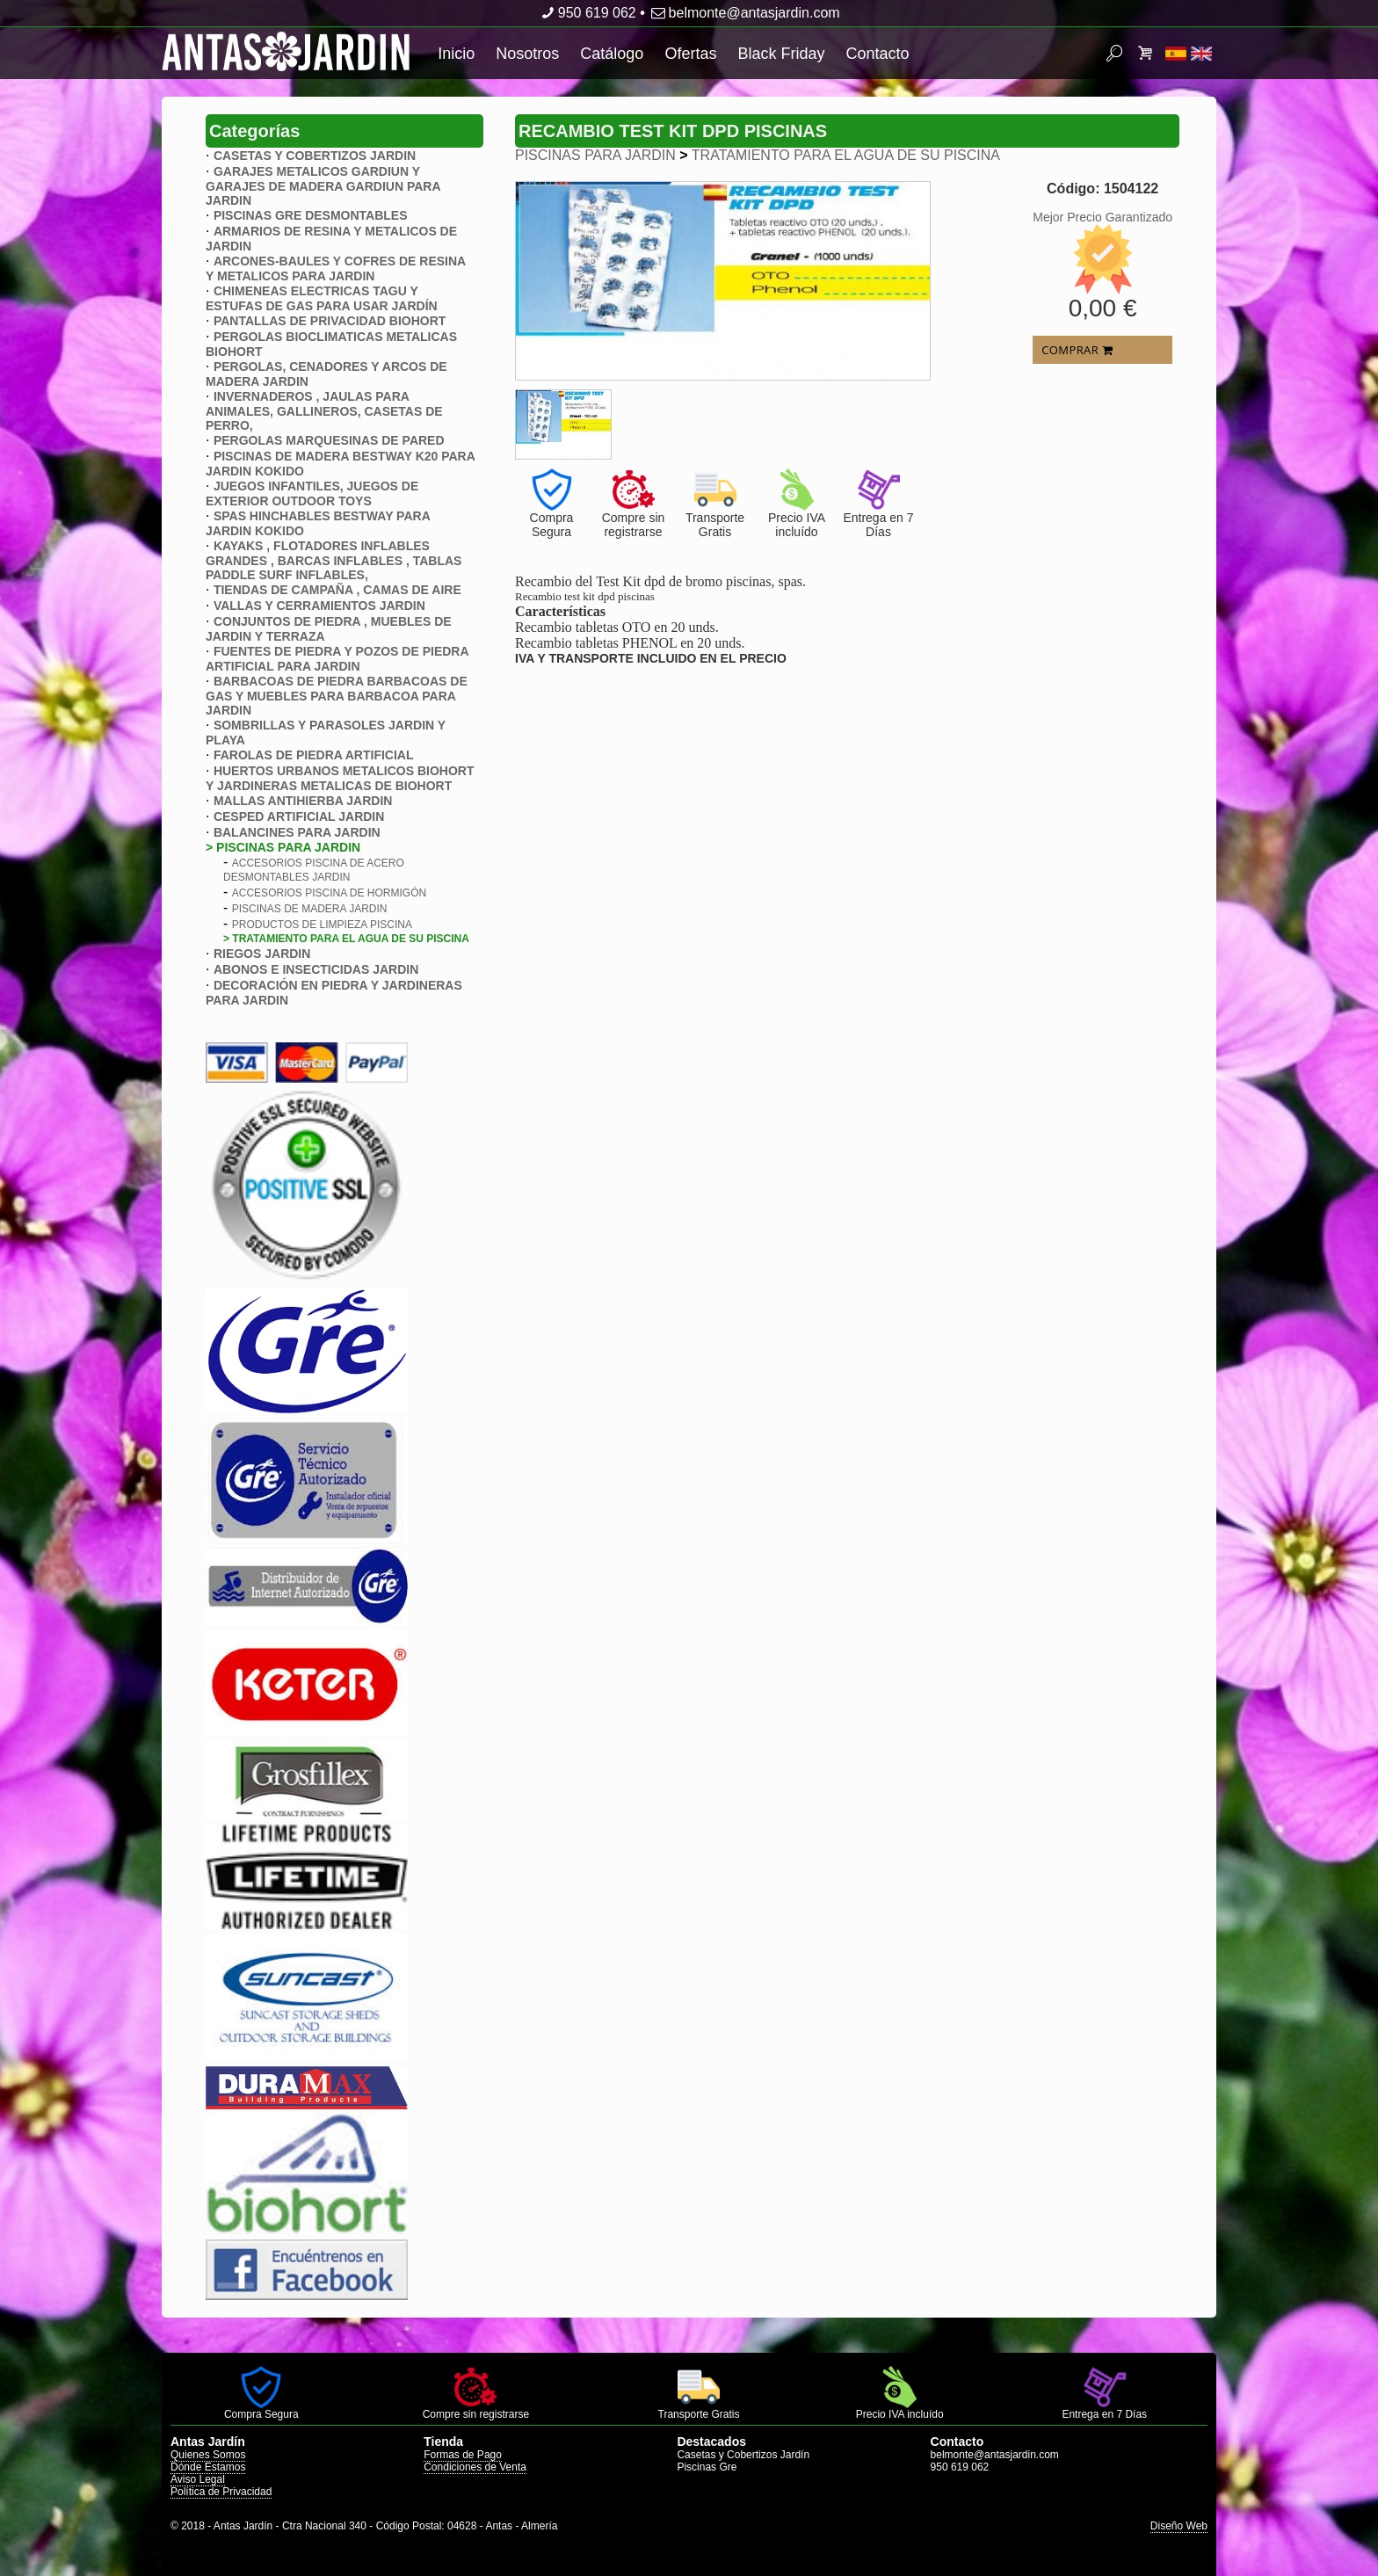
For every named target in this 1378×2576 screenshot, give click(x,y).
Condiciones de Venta (475, 2467)
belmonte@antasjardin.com (744, 12)
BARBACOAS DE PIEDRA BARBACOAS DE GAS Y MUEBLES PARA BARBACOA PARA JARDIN (337, 695)
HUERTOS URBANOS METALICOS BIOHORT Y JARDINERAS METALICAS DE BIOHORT (340, 778)
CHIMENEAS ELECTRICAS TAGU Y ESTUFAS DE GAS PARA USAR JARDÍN (322, 298)
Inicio (456, 53)
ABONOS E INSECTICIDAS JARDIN (316, 969)
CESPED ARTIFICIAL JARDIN (299, 816)
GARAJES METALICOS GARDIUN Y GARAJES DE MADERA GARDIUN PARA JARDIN (323, 185)
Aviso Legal (197, 2479)
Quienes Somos (207, 2455)
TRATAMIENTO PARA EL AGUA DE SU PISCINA (846, 155)
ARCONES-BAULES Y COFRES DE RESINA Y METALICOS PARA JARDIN (336, 268)
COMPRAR (1077, 350)
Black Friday (780, 53)
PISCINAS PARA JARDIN (595, 155)
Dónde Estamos (207, 2467)
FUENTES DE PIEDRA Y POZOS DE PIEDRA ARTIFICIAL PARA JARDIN (337, 658)
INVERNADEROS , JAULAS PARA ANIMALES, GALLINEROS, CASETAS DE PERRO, (324, 410)
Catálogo (611, 53)
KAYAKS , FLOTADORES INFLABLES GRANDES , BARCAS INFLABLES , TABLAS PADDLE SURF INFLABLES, (333, 560)
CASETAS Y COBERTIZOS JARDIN (315, 156)
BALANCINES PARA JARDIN (297, 832)
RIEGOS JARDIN (262, 954)
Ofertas (690, 53)
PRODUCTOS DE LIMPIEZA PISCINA (322, 924)
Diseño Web (1179, 2526)
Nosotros (527, 53)
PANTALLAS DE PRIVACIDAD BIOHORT (330, 321)
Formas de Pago (463, 2455)
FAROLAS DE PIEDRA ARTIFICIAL (314, 755)
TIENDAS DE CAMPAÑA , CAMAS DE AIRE (337, 590)
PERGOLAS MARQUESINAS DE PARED (329, 440)
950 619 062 (586, 12)
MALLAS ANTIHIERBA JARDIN (303, 801)
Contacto (877, 53)
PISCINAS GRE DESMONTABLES (311, 215)
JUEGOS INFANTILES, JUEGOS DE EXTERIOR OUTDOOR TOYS (312, 493)
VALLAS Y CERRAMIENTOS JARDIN (319, 606)
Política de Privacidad (221, 2491)
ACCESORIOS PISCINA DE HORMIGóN (329, 893)
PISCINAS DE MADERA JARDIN (310, 909)
